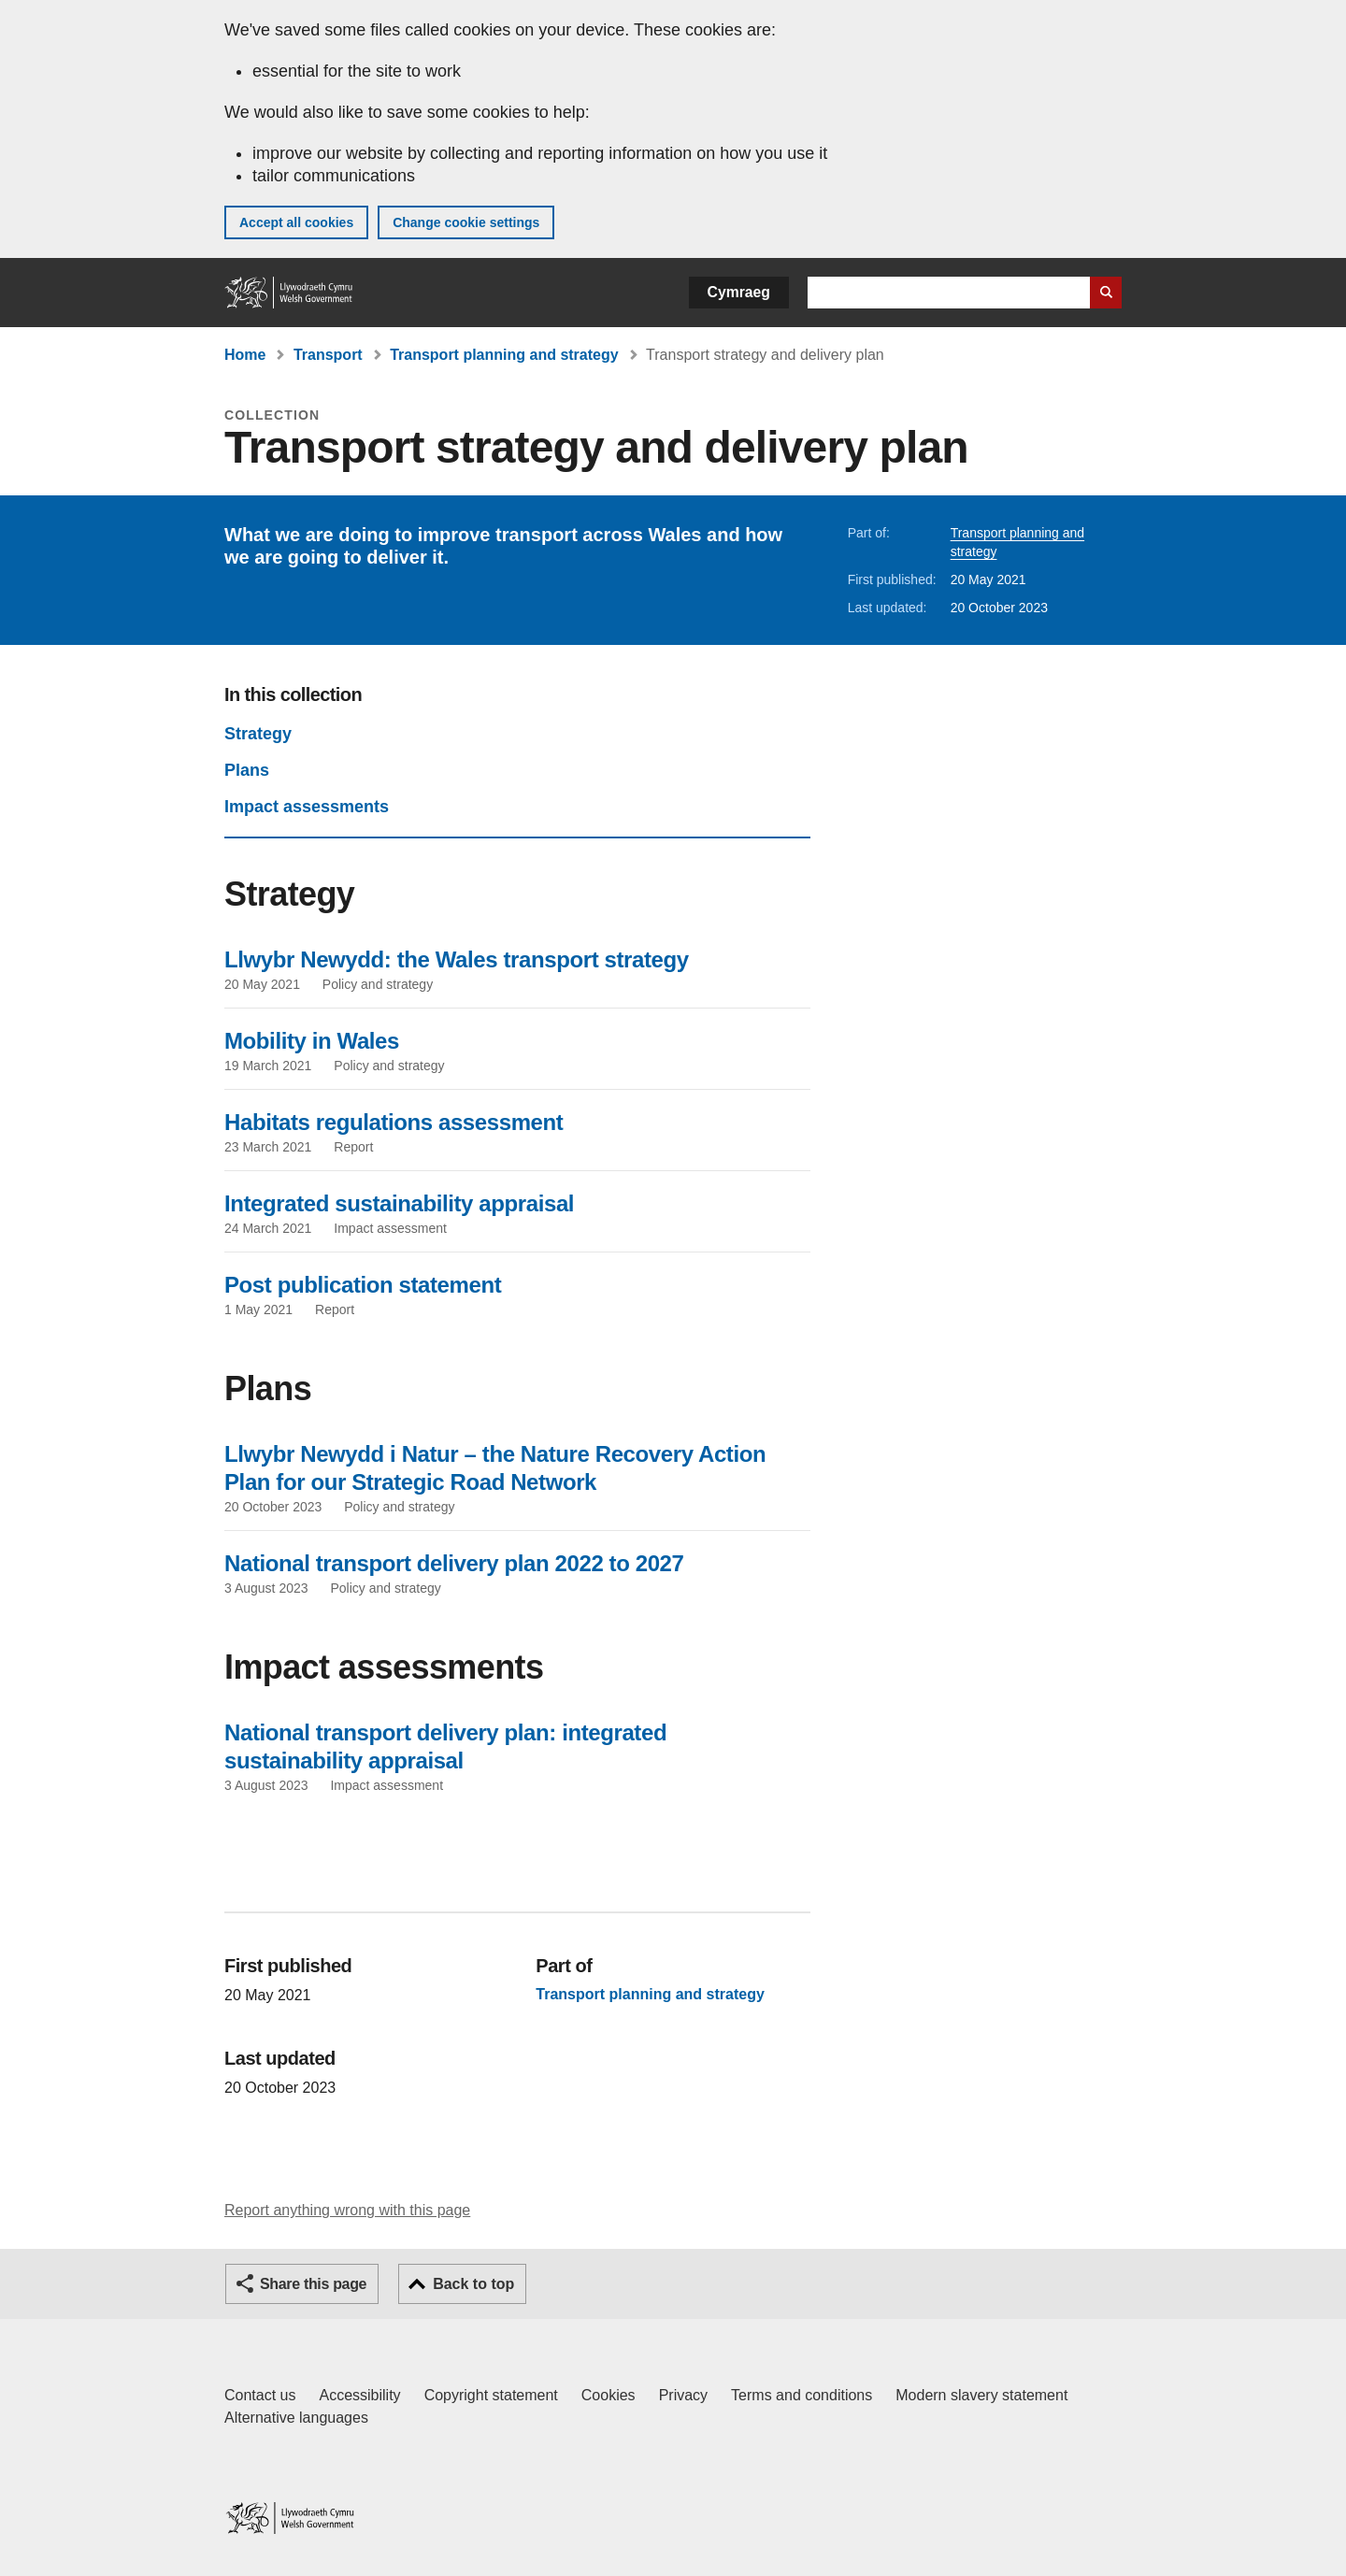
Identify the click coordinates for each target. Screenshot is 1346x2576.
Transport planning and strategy (504, 355)
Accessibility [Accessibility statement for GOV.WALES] (359, 2395)
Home (244, 355)
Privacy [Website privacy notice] (683, 2395)
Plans (246, 770)
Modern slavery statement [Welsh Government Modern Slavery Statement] (981, 2395)
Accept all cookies (296, 222)
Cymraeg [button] (739, 292)
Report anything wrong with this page (347, 2210)
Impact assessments (306, 806)
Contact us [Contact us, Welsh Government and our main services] (259, 2395)
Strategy (258, 733)
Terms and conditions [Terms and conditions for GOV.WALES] (801, 2395)
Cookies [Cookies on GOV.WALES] (608, 2395)
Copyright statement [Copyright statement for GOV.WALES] (491, 2395)
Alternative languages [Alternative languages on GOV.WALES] (296, 2418)
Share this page (313, 2284)
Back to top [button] (473, 2284)
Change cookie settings (466, 222)
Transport (328, 355)
